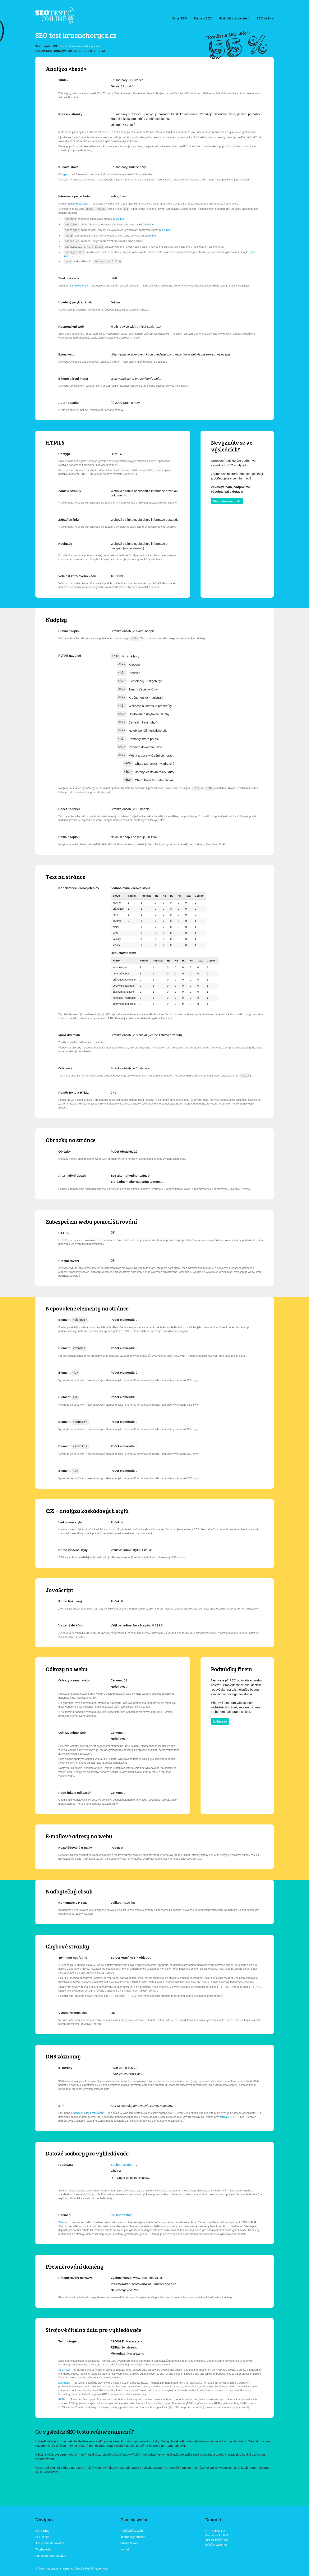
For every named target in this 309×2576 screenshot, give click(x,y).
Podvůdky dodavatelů (234, 18)
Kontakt (125, 2545)
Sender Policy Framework (88, 2108)
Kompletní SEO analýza (50, 2551)
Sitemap (63, 2217)
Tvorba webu (43, 2545)
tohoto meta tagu (78, 203)
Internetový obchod (132, 2532)
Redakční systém (131, 2526)
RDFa (61, 2394)
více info (119, 218)
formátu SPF (227, 2112)
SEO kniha (42, 2532)
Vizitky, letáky (129, 2538)
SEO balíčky (265, 18)
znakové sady (80, 283)
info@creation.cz (216, 2540)
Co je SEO (179, 18)
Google (62, 174)
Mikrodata (64, 2378)
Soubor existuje (121, 2160)
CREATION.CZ (120, 2564)
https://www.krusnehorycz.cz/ (80, 46)
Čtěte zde (237, 1731)
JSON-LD (64, 2365)
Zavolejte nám (237, 512)
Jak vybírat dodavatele (50, 2538)
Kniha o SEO (203, 18)
